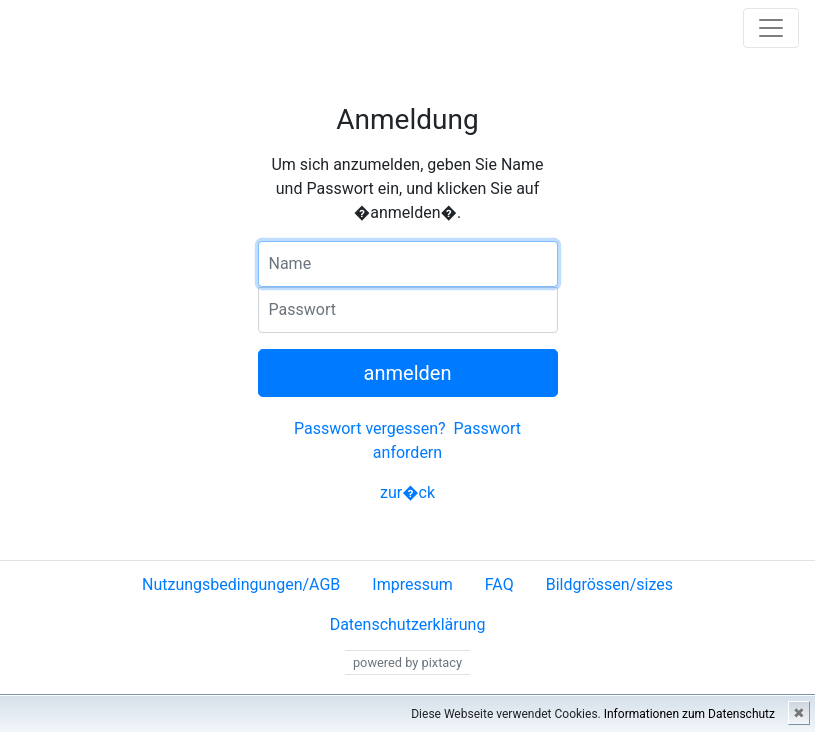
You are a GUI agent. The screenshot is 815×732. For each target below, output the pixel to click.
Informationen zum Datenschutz (689, 714)
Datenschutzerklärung (408, 624)
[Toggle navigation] (771, 28)
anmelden (408, 373)
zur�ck (407, 492)
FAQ (499, 584)
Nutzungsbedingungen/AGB (241, 584)
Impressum (412, 584)
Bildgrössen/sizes (609, 584)
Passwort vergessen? (370, 428)
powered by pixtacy (407, 662)
